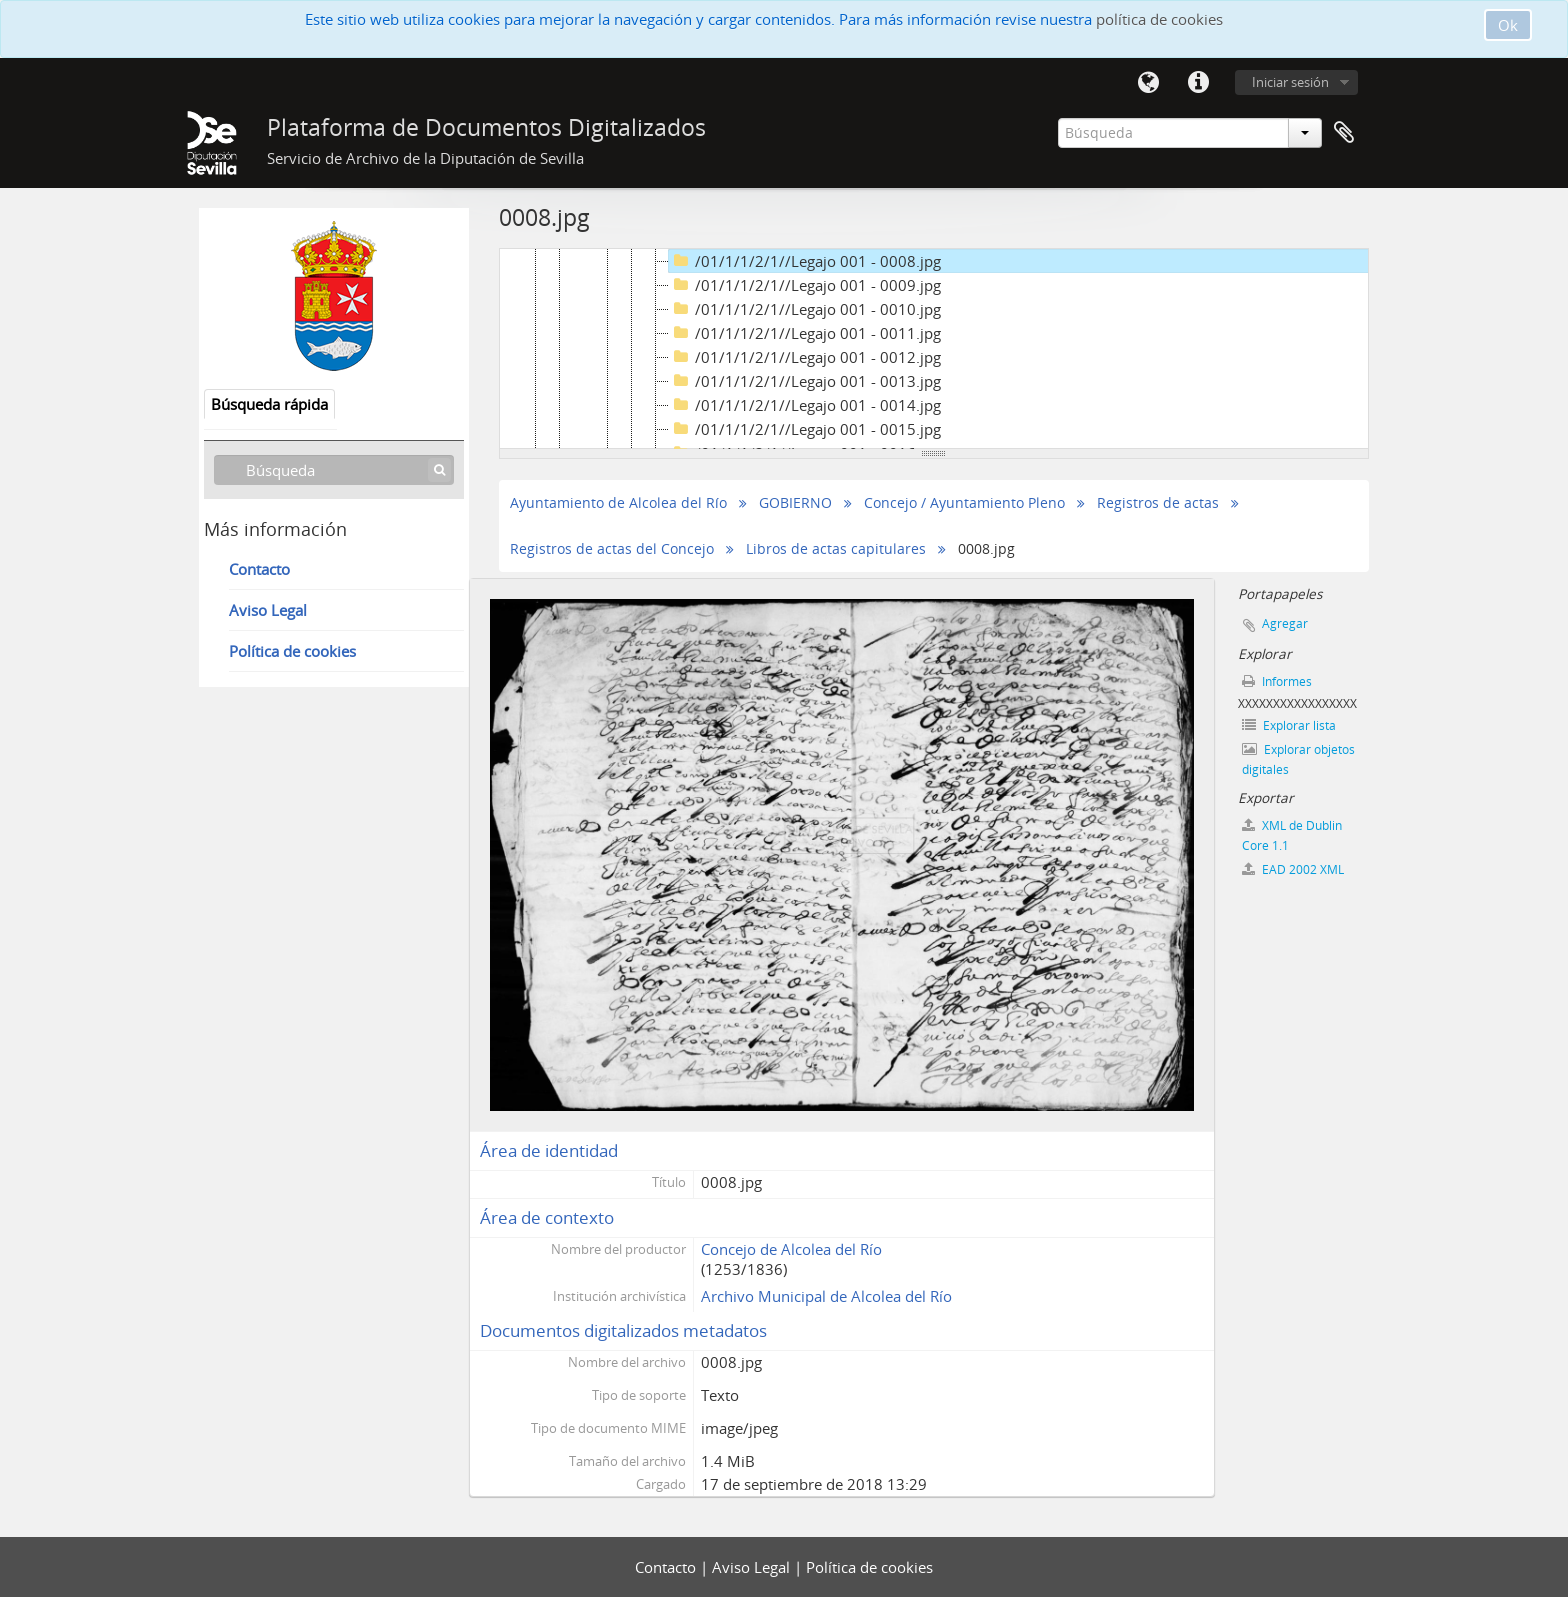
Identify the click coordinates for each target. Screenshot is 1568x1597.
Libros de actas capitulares (836, 549)
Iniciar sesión (1290, 82)
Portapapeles (1344, 133)
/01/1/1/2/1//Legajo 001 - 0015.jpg (805, 429)
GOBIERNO (795, 503)
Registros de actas (1158, 503)
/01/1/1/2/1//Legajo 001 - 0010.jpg (805, 309)
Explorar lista (1289, 725)
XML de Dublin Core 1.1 (1292, 835)
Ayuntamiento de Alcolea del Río (618, 503)
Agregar (1285, 623)
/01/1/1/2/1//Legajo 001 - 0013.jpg (805, 381)
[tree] (934, 349)
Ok (1508, 25)
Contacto (259, 569)
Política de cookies (292, 651)
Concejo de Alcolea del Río (791, 1249)
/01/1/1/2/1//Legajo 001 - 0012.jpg (805, 357)
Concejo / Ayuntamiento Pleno (964, 503)
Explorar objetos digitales (1298, 759)
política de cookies (1159, 19)
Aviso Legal (268, 610)
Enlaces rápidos (1198, 83)
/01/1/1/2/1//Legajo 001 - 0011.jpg (805, 333)
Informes (1277, 681)
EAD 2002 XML (1293, 869)
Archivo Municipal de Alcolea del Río (826, 1296)
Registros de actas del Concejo (612, 549)
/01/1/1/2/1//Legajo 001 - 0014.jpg (805, 405)
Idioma (1148, 83)
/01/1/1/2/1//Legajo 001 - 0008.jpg (805, 261)
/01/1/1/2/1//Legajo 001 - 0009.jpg (805, 285)
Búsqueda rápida (269, 404)
